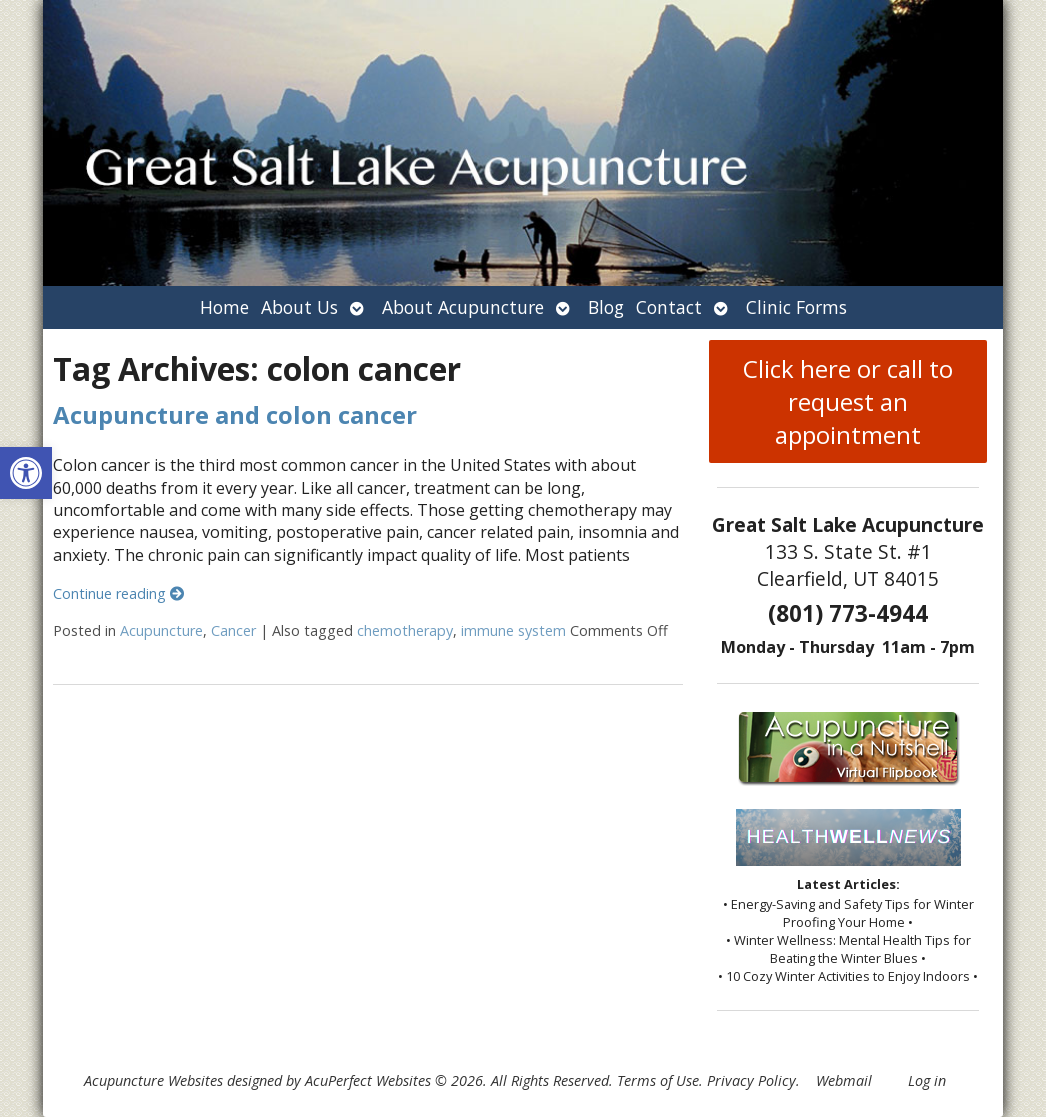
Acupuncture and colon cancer (235, 414)
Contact (669, 307)
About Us (299, 307)
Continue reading (118, 593)
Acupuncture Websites (153, 1080)
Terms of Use (658, 1080)
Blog (606, 307)
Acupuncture (161, 630)
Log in (927, 1080)
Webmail (844, 1080)
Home (224, 307)
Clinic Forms (796, 307)
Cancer (233, 630)
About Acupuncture (463, 307)
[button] (26, 473)
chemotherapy (405, 630)
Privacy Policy (751, 1080)
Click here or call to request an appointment (848, 401)
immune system (513, 630)
